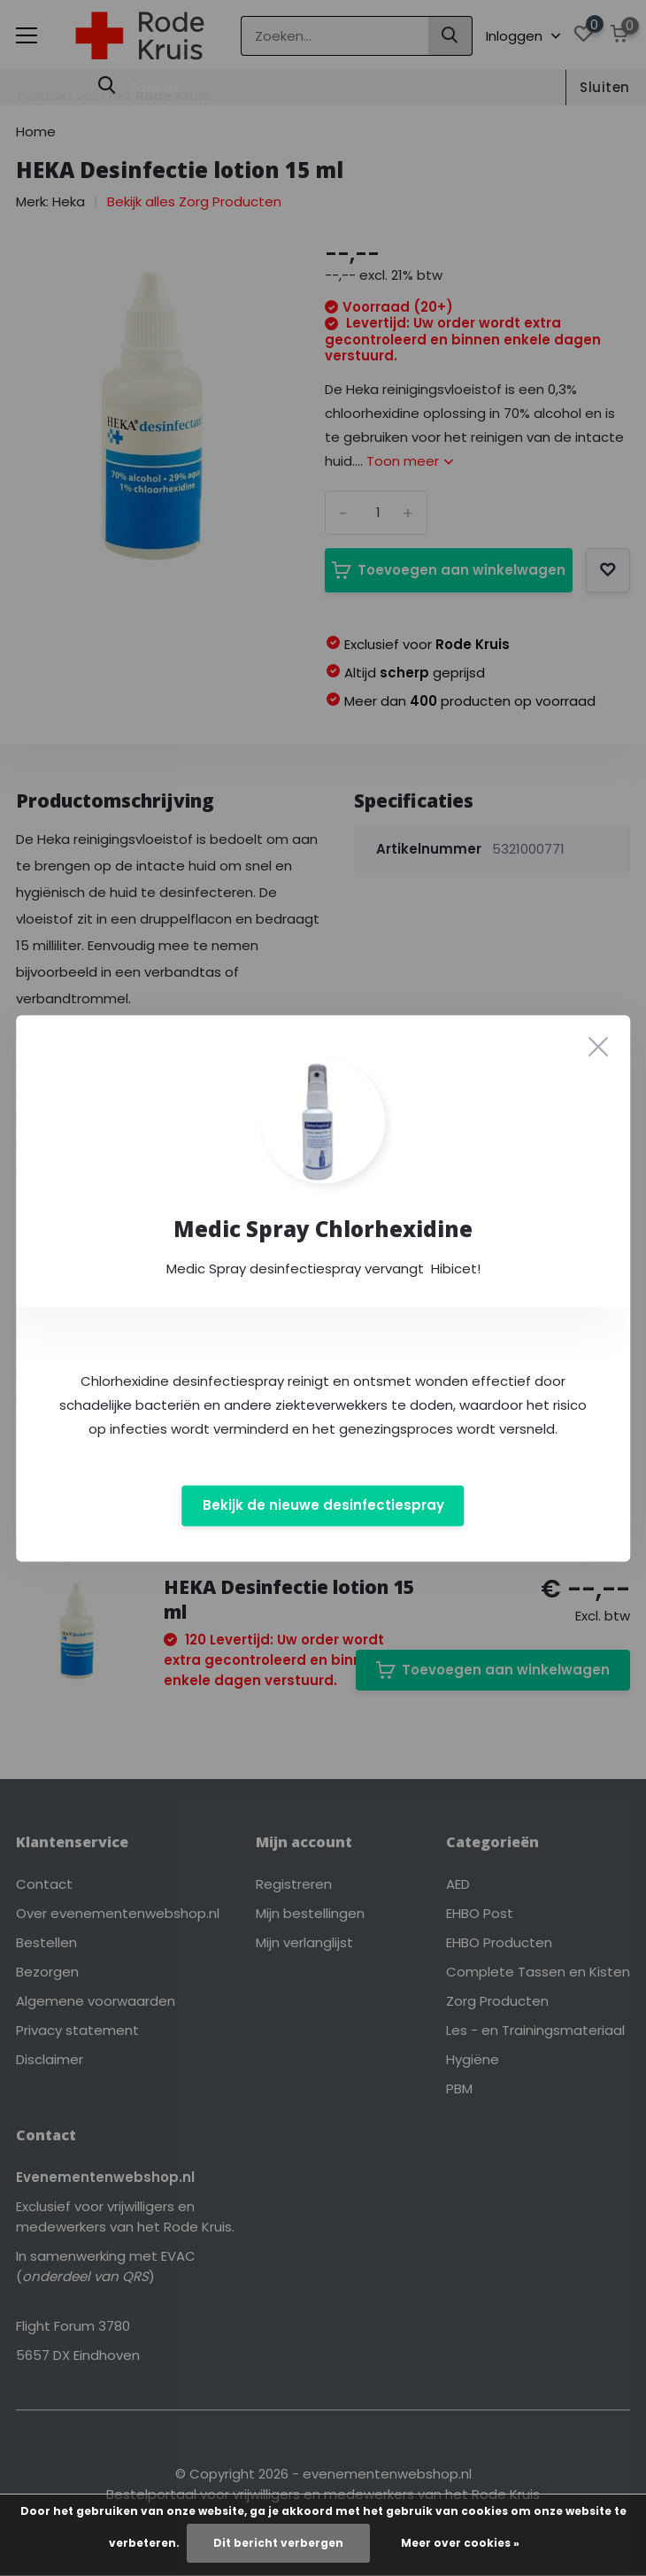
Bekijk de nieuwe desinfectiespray (323, 1506)
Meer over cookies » (460, 2542)
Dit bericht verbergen (278, 2542)
